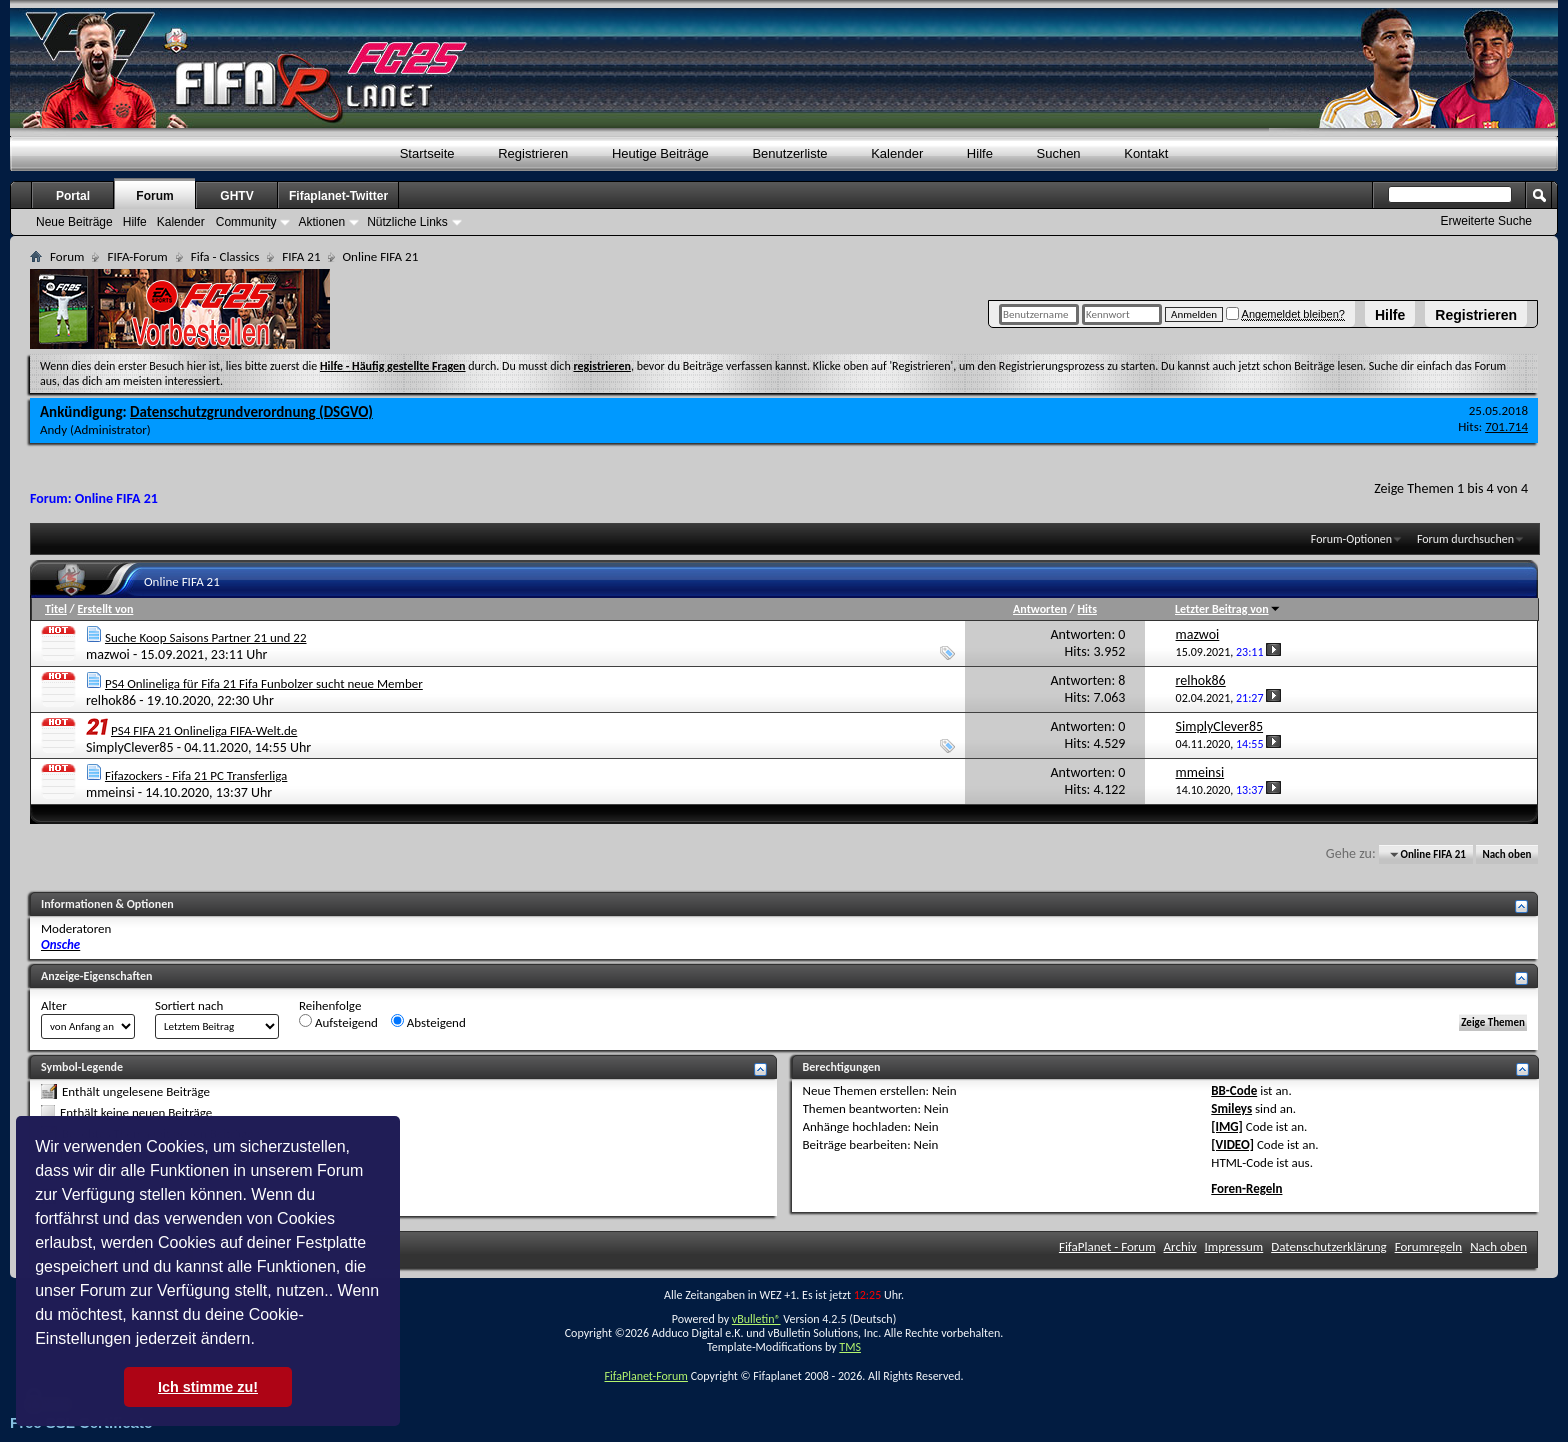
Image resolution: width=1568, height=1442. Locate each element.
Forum (154, 196)
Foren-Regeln (1246, 1188)
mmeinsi (110, 792)
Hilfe (1390, 315)
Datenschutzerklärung (1329, 1246)
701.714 (1506, 426)
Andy (53, 429)
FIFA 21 (301, 256)
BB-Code (1234, 1090)
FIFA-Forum (137, 256)
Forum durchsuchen (1465, 539)
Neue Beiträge (74, 222)
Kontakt (1146, 153)
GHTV (236, 196)
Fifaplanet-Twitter (338, 196)
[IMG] (1227, 1126)
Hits (1086, 609)
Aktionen (321, 222)
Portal (73, 196)
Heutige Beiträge (660, 153)
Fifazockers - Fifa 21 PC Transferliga (196, 775)
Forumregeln (1429, 1246)
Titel (56, 609)
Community (246, 222)
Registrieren (1476, 315)
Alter (54, 1005)
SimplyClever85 (130, 747)
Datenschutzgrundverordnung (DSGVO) (251, 412)
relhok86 (111, 700)
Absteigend (428, 1022)
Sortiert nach (189, 1005)
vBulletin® (756, 1319)
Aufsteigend (338, 1022)
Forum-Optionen (1351, 539)
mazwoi (108, 654)
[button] (262, 1341)
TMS (850, 1347)
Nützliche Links (407, 222)
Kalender (897, 153)
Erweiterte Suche (1486, 221)
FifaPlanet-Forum (645, 1376)
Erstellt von (105, 609)
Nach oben (1506, 854)
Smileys (1231, 1108)
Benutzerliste (789, 153)
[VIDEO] (1232, 1144)
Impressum (1234, 1246)
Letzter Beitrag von (1228, 609)
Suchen (1059, 153)
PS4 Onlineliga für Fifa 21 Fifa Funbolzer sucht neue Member (264, 683)
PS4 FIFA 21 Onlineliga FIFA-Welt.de (204, 730)
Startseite (427, 153)
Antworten (1040, 609)
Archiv (1180, 1246)
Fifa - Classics (225, 256)
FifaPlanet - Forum (1107, 1246)
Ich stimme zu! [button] (208, 1387)
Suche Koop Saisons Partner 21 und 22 (206, 637)
